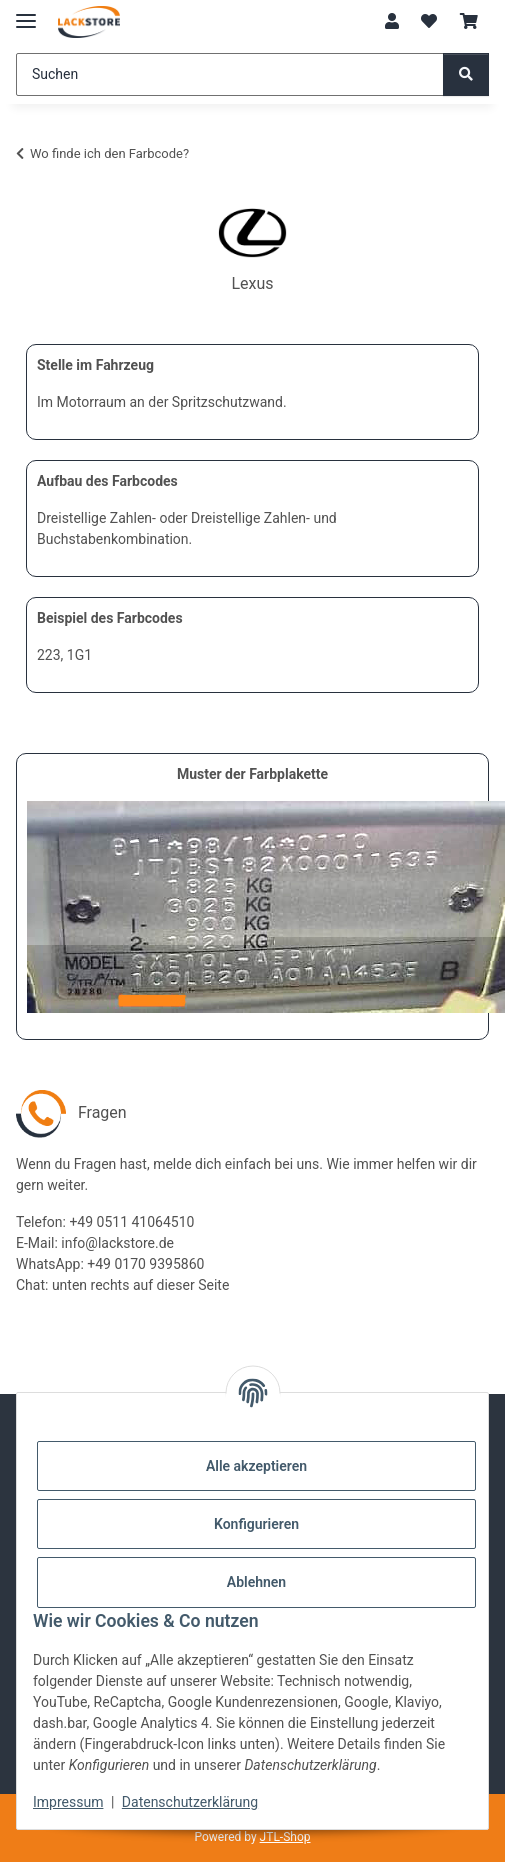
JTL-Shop (285, 1837)
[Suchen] (230, 74)
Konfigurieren (256, 1524)
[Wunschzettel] (429, 22)
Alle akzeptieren (256, 1466)
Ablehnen (256, 1582)
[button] (392, 22)
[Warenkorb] (469, 22)
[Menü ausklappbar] (26, 12)
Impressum (68, 1802)
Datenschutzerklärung (190, 1802)
